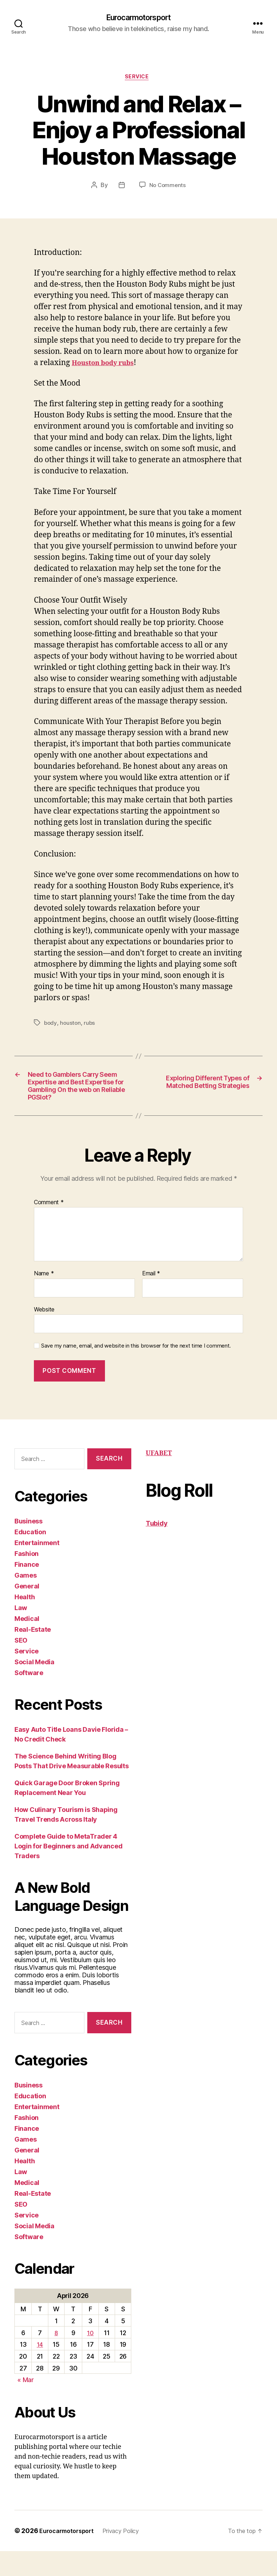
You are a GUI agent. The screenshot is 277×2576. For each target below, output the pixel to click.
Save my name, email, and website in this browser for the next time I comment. (136, 1371)
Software (28, 1698)
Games (25, 1600)
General (26, 1611)
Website (44, 1334)
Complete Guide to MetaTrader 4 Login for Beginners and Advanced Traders (68, 1871)
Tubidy (156, 1548)
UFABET (159, 1478)
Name (44, 1298)
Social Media (34, 1687)
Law (20, 1633)
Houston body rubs (108, 365)
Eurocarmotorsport (138, 18)
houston (71, 1025)
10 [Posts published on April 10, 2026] (90, 2358)
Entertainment (37, 1568)
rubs (90, 1025)
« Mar (25, 2405)
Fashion (26, 1579)
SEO (20, 1665)
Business (28, 1546)
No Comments (167, 188)
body (50, 1025)
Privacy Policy (129, 2555)
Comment (49, 1227)
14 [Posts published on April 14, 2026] (39, 2369)
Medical (26, 1644)
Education (30, 1557)
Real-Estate (32, 1654)
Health (24, 1622)
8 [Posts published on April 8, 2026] (56, 2358)
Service (138, 79)
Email (151, 1298)
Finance (26, 1589)
